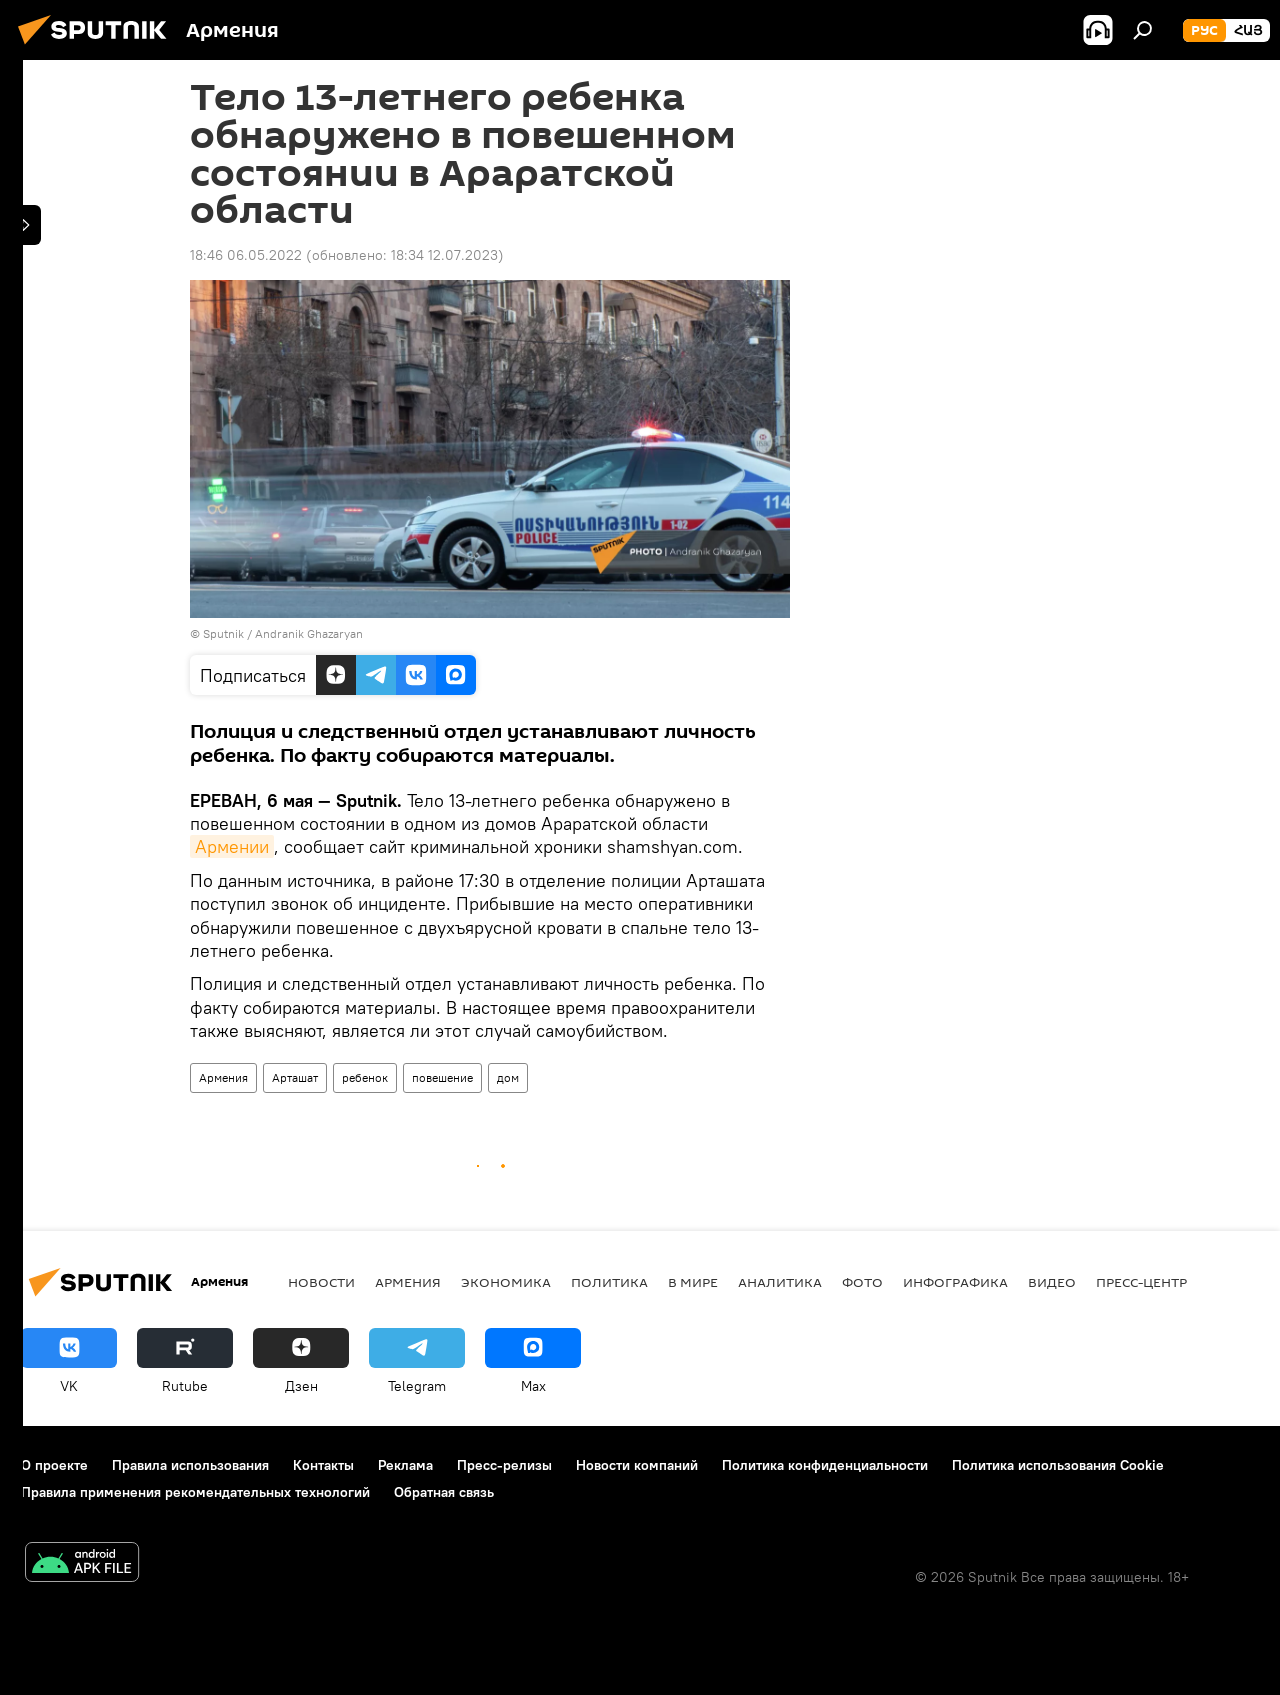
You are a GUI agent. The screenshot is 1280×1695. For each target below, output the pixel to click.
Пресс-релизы (504, 1465)
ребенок (365, 1077)
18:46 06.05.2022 (246, 255)
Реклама (405, 1465)
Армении (232, 846)
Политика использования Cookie (1058, 1465)
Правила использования (190, 1465)
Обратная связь (444, 1492)
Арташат (295, 1077)
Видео (1052, 1282)
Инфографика (955, 1282)
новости (321, 1282)
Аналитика (780, 1282)
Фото (862, 1282)
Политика (609, 1282)
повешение (442, 1077)
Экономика (506, 1282)
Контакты (323, 1465)
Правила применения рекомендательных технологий (195, 1492)
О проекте (54, 1465)
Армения (223, 1077)
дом (508, 1077)
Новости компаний (637, 1465)
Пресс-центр (1141, 1282)
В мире (693, 1282)
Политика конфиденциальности (825, 1465)
